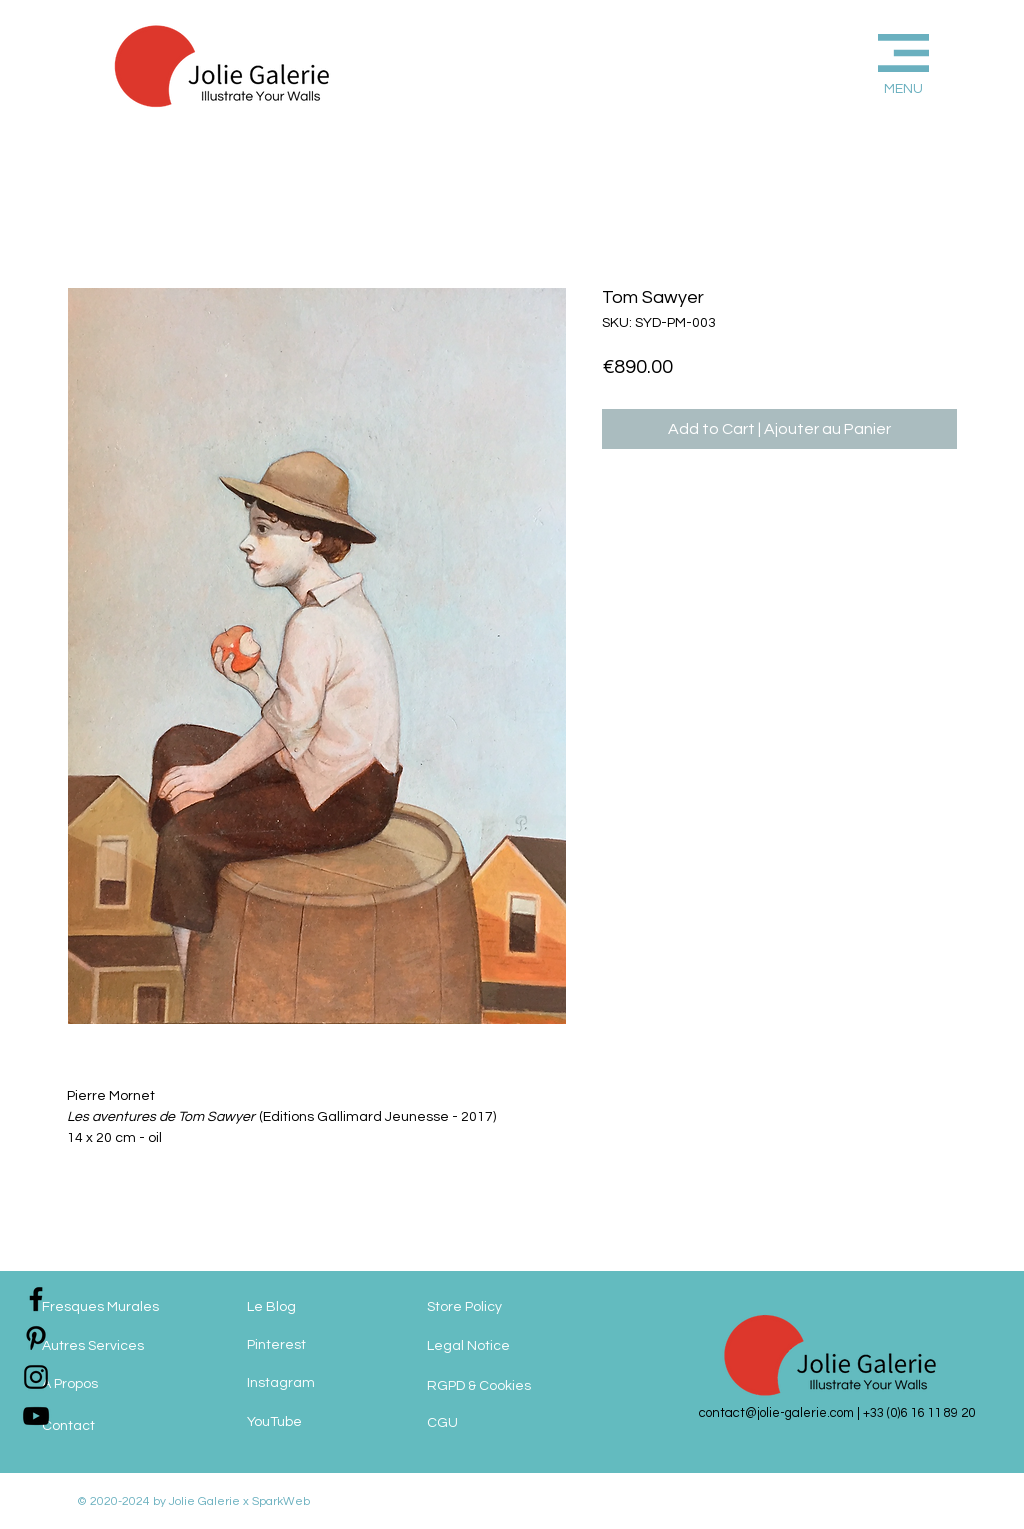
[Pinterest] (327, 1346)
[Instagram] (327, 1384)
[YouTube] (327, 1423)
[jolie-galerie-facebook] (36, 1299)
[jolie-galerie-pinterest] (36, 1338)
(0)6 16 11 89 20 (931, 1413)
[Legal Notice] (511, 1347)
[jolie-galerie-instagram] (36, 1377)
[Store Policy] (500, 1308)
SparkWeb (279, 1501)
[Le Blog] (327, 1308)
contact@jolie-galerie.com (776, 1413)
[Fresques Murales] (122, 1308)
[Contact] (122, 1427)
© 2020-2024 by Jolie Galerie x (163, 1501)
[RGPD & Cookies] (504, 1387)
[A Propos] (122, 1385)
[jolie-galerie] (36, 1416)
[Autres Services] (122, 1347)
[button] (870, 61)
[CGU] (487, 1424)
